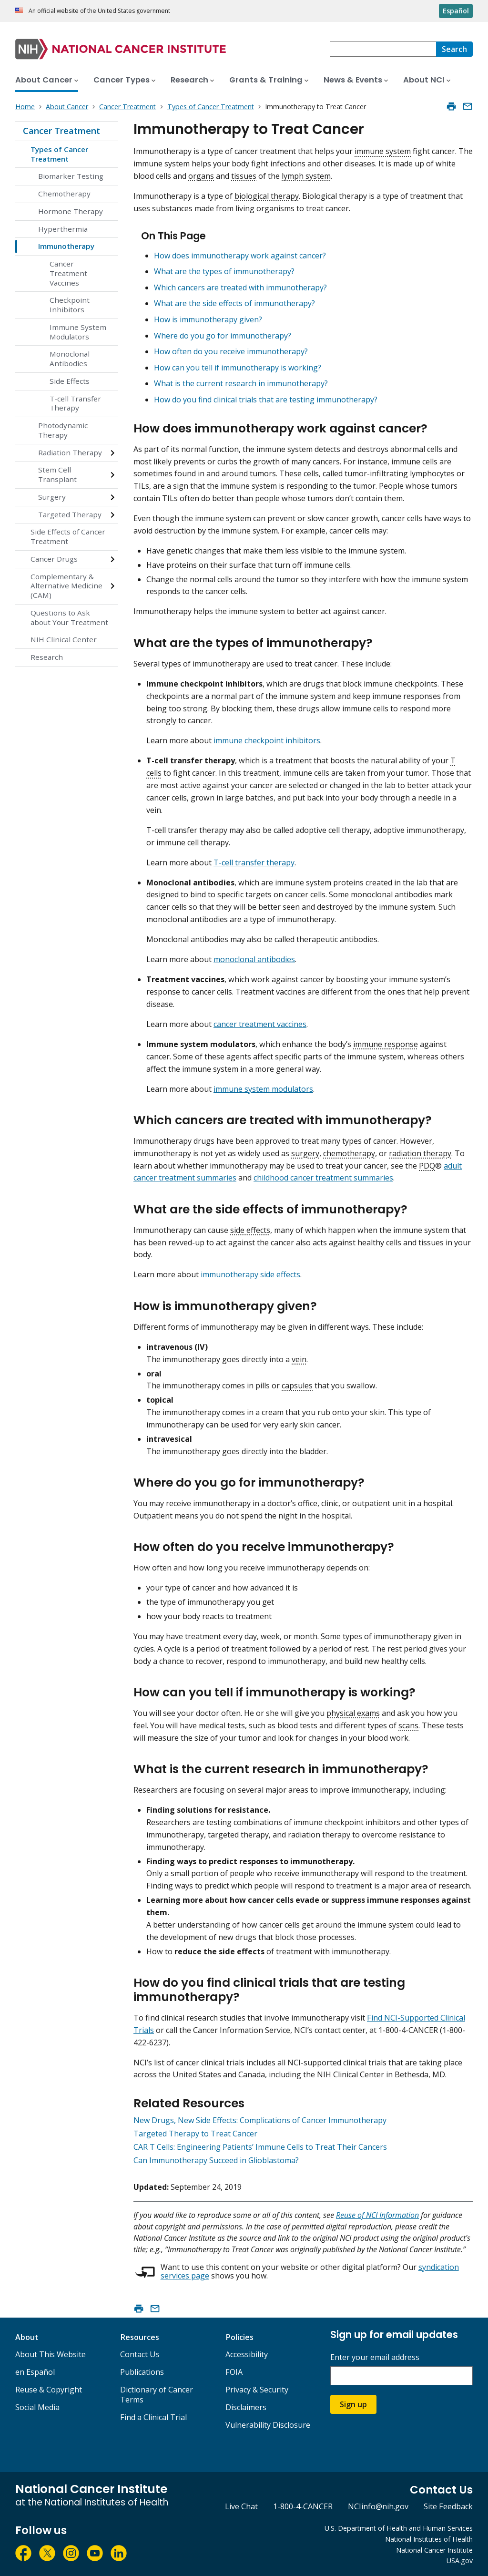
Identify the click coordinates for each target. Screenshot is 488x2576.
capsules (297, 1385)
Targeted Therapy (70, 514)
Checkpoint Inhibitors (70, 304)
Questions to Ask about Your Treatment (69, 617)
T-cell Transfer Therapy (75, 403)
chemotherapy (349, 1153)
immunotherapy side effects (250, 1274)
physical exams (353, 1713)
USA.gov (460, 2560)
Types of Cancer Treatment (59, 154)
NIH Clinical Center (63, 639)
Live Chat (241, 2506)
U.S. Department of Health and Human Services (399, 2528)
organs (201, 176)
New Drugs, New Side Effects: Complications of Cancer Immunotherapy (259, 2120)
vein (299, 1359)
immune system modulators (263, 1089)
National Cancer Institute (434, 2550)
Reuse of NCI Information (377, 2215)
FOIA (234, 2372)
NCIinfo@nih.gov (378, 2506)
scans (408, 1725)
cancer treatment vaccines (260, 1024)
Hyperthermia (63, 229)
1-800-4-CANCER (303, 2506)
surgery (305, 1153)
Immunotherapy (66, 246)
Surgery (52, 497)
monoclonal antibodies (254, 959)
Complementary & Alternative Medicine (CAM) (66, 586)
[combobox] (383, 49)
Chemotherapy (64, 193)
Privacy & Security (256, 2389)
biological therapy (266, 196)
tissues (243, 176)
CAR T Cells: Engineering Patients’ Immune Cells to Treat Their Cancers (260, 2147)
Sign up (353, 2404)
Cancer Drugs (54, 559)
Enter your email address (374, 2357)
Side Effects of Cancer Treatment (67, 536)
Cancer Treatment (61, 130)
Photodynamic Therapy (63, 430)
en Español (35, 2372)
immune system (383, 151)
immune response (385, 1044)
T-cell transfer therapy (254, 862)
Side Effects (70, 381)
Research (46, 657)
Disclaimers (245, 2407)
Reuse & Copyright (48, 2389)
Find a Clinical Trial (153, 2417)
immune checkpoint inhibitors (267, 740)
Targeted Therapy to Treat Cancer (195, 2133)
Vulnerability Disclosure (267, 2425)
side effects (250, 1230)
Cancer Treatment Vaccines (68, 273)
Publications (142, 2372)
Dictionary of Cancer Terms (156, 2394)
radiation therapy (420, 1153)
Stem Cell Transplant (57, 474)
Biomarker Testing (70, 176)
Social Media (37, 2407)
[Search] (454, 49)
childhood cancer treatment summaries (323, 1177)
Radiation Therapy (70, 452)
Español (456, 10)
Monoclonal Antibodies (70, 358)
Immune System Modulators (78, 331)
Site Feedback (448, 2506)
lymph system (306, 176)
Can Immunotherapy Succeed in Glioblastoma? (216, 2160)
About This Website (50, 2354)
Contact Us (140, 2354)
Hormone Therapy (70, 211)
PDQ (427, 1165)
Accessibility (246, 2354)
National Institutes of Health (429, 2539)
